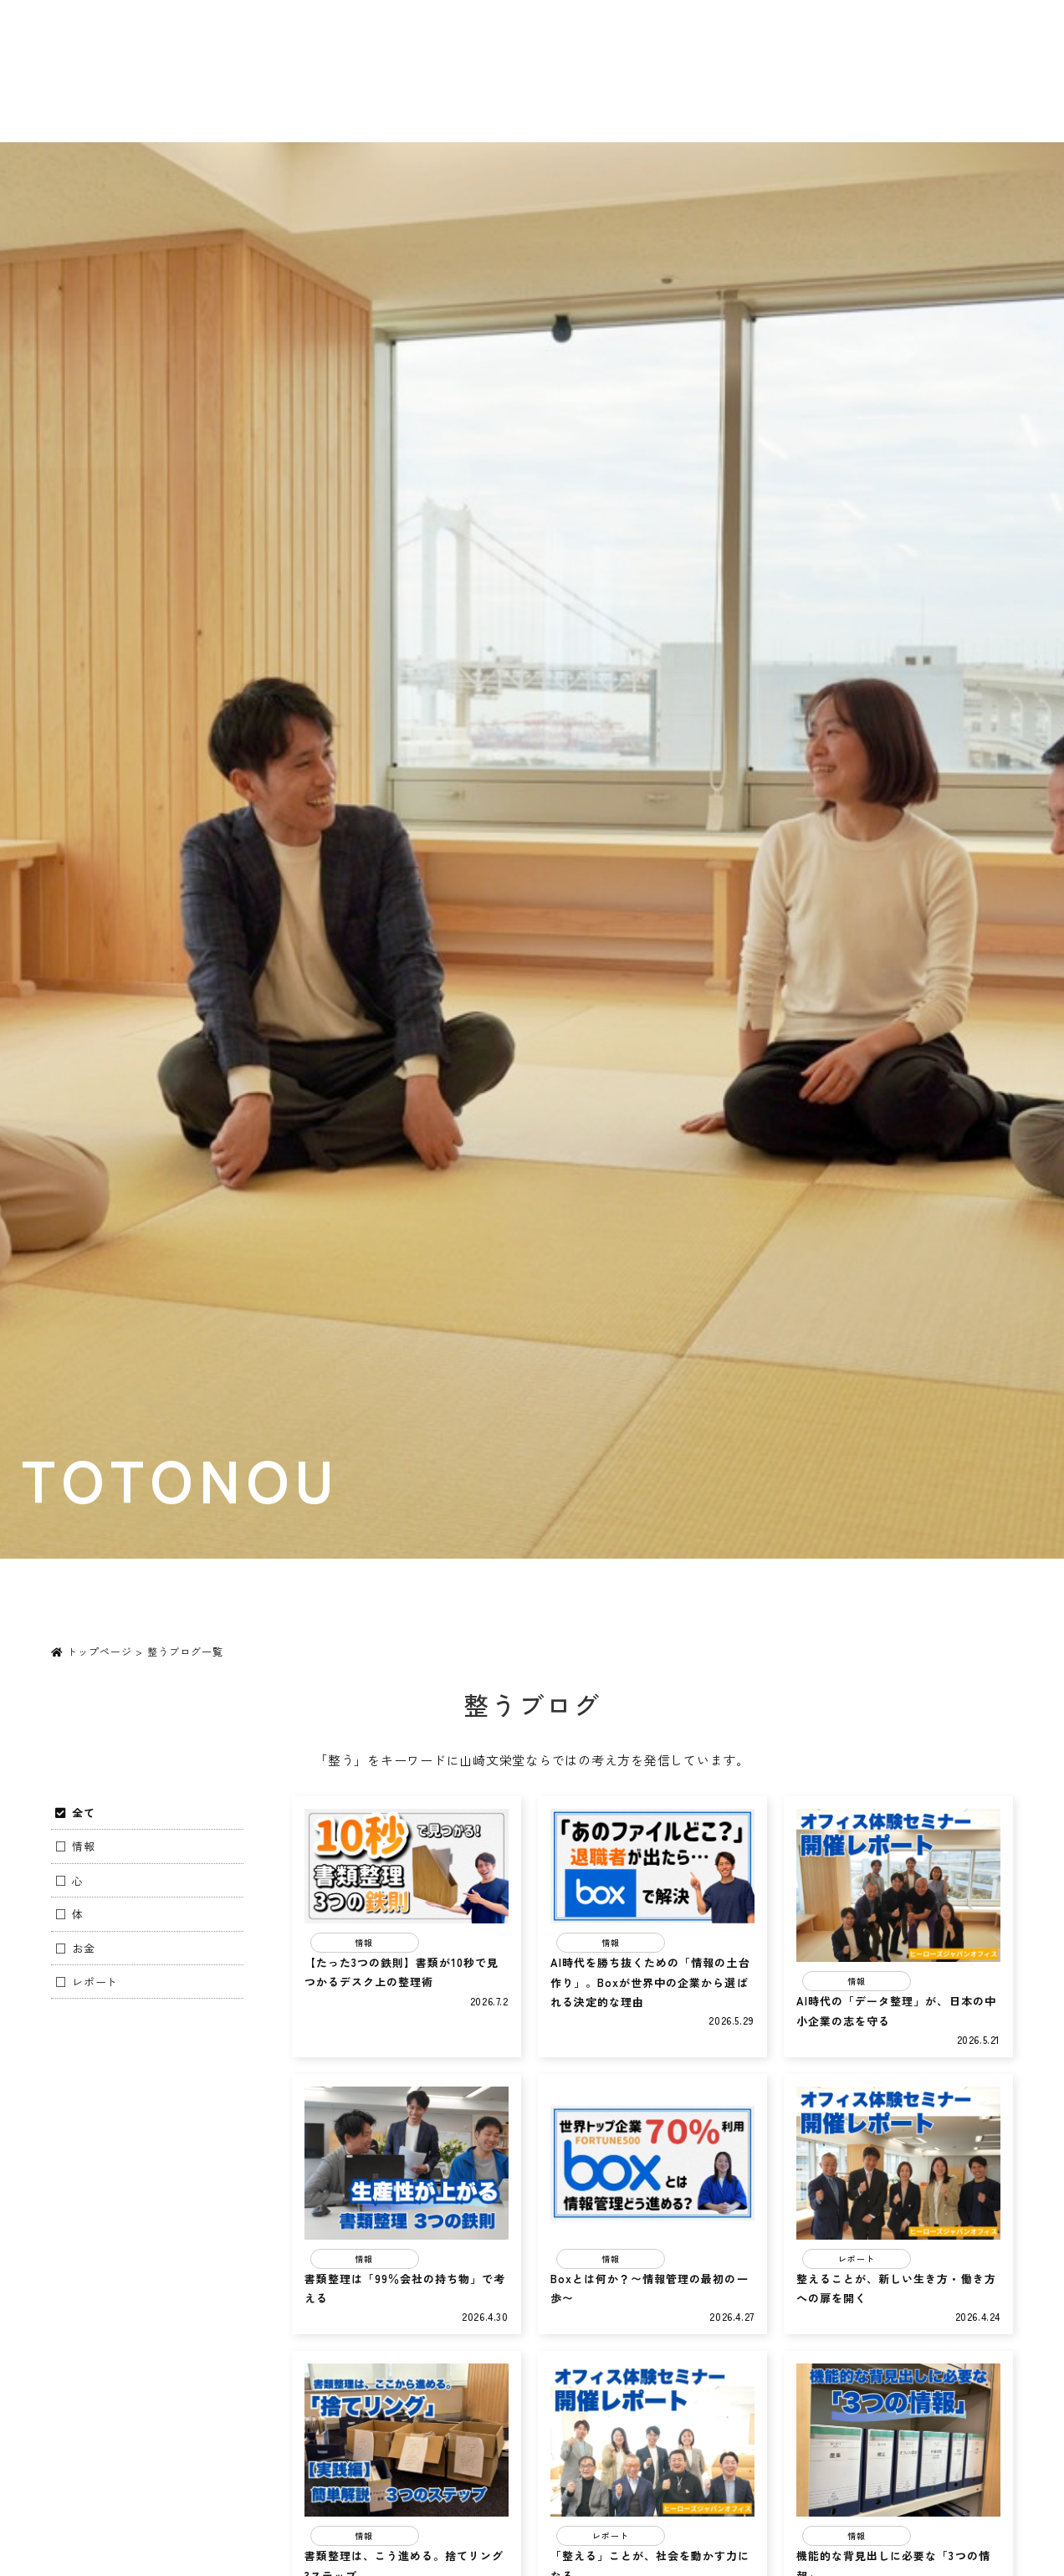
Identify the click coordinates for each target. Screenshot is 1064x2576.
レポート (95, 1982)
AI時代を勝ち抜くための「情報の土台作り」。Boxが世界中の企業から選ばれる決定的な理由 (650, 1982)
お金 (83, 1948)
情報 (83, 1846)
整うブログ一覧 (185, 1651)
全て (83, 1813)
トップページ (91, 1651)
